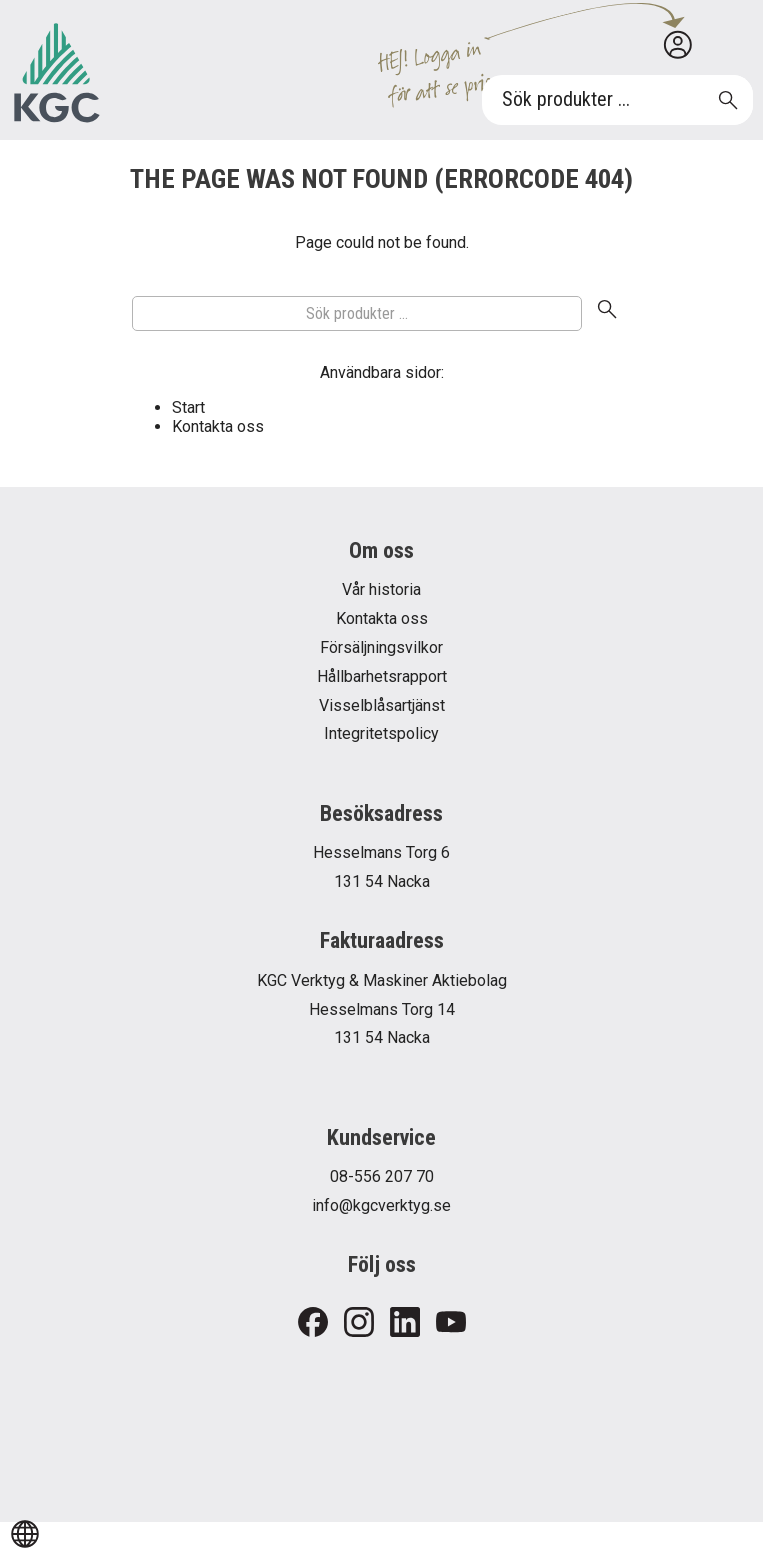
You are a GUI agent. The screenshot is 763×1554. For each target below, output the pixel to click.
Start (188, 407)
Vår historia (381, 589)
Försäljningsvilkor (381, 647)
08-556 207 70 (382, 1176)
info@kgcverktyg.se (381, 1205)
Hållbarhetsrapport (382, 676)
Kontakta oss (218, 426)
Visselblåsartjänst (382, 705)
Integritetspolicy (381, 733)
